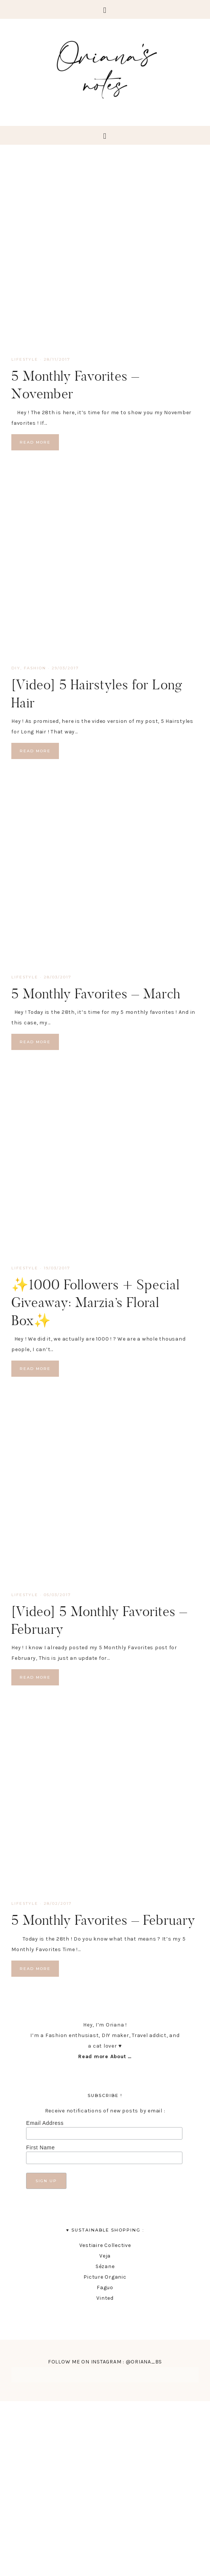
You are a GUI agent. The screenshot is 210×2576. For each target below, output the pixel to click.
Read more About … (105, 2056)
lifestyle (24, 359)
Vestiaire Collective (105, 2245)
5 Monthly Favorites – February (103, 1920)
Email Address (44, 2123)
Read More (35, 442)
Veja (105, 2256)
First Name (40, 2147)
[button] (105, 9)
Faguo (105, 2287)
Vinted (105, 2298)
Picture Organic (104, 2277)
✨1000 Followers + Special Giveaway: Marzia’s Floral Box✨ (95, 1302)
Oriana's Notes (105, 68)
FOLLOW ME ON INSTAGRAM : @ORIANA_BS (105, 2362)
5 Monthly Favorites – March (95, 993)
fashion (35, 668)
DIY (15, 668)
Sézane (105, 2266)
